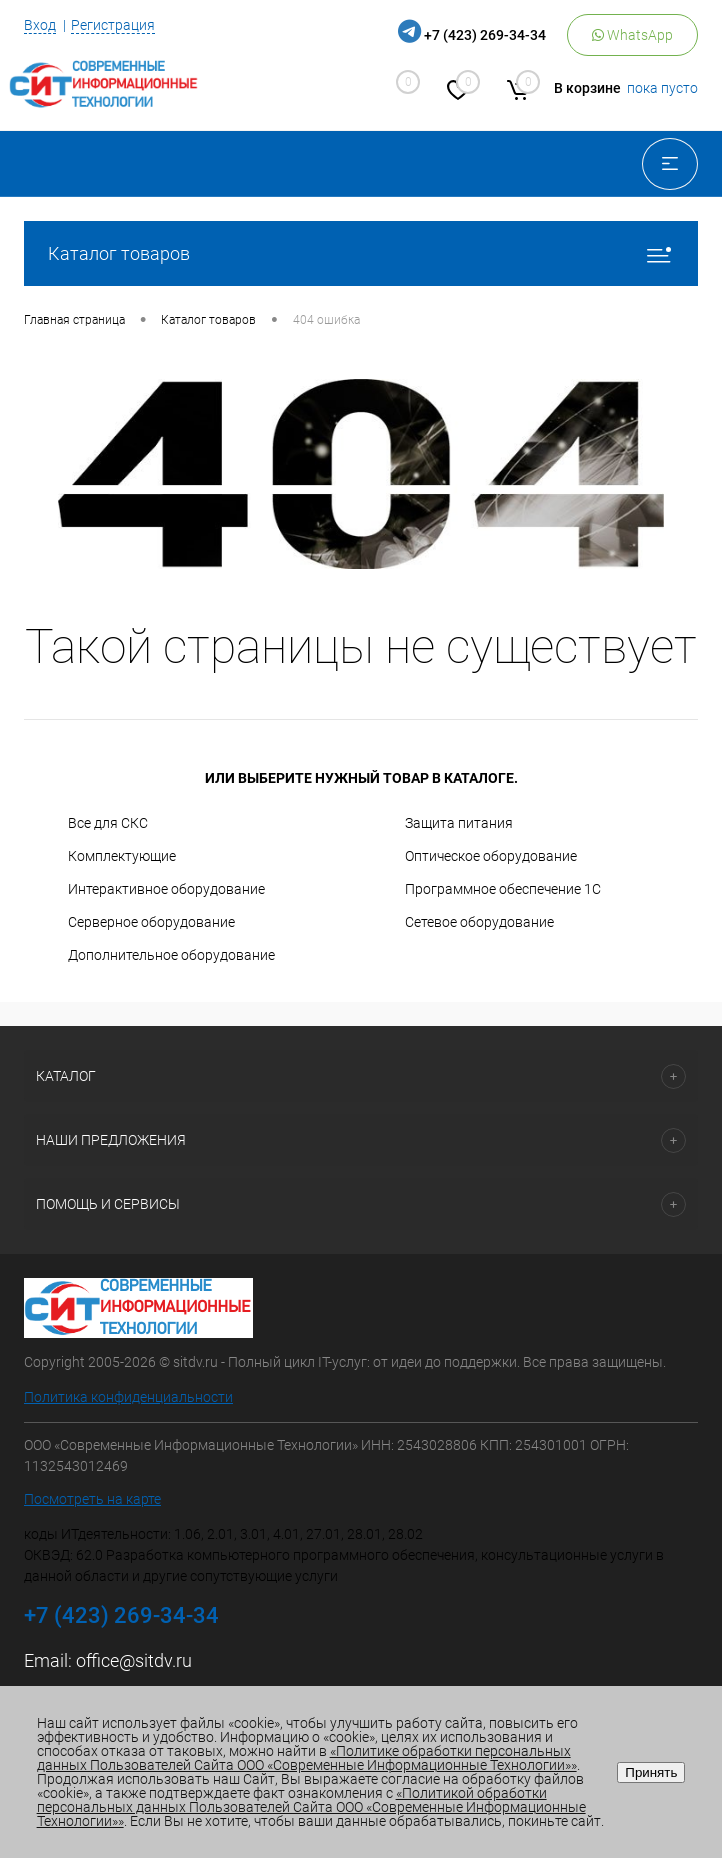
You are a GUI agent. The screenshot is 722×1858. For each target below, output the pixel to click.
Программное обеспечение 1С (503, 889)
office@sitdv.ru (134, 1660)
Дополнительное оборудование (171, 955)
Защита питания (459, 823)
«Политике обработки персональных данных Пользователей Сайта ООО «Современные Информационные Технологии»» (307, 1758)
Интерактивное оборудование (166, 889)
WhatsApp (632, 35)
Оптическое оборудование (491, 856)
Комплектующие (122, 856)
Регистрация (113, 25)
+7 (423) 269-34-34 (485, 35)
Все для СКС (108, 823)
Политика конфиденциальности (128, 1397)
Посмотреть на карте (92, 1499)
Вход (40, 25)
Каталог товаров (361, 253)
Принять (651, 1772)
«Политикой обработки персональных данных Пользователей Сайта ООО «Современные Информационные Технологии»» (311, 1807)
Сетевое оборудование (479, 922)
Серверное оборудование (151, 922)
